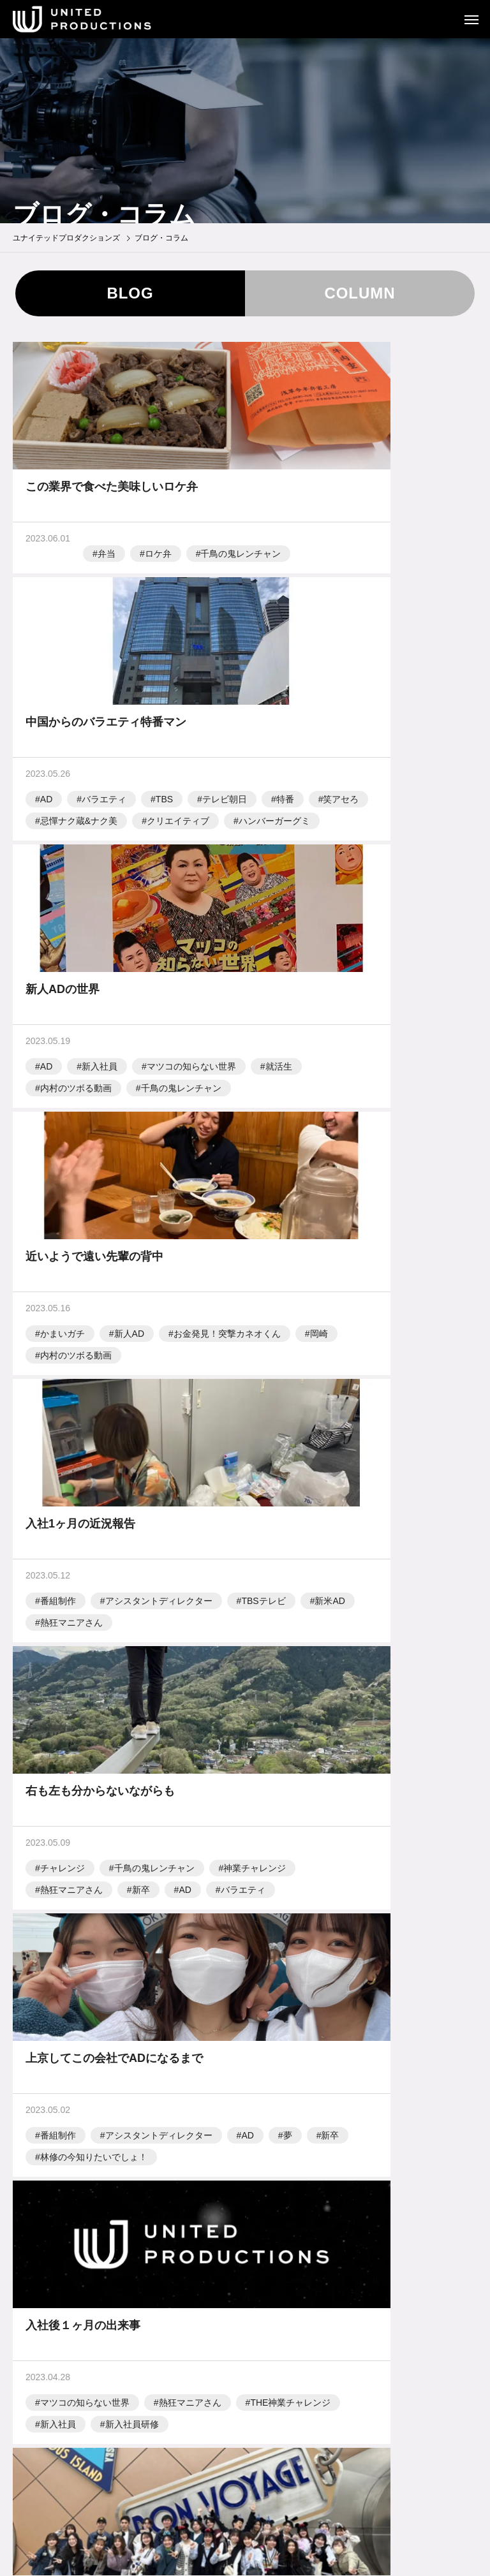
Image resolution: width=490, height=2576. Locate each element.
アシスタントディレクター (158, 1186)
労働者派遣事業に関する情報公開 (245, 2486)
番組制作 (58, 1186)
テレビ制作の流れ (245, 2421)
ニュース (245, 2333)
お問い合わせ (245, 2507)
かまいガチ (296, 875)
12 (147, 1886)
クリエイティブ (412, 608)
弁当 (49, 564)
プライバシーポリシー (245, 2464)
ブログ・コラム (245, 2354)
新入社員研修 (366, 1518)
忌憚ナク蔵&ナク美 (313, 608)
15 (231, 1886)
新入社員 (99, 875)
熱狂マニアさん (71, 1229)
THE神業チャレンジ (406, 1496)
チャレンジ (296, 1186)
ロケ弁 (100, 564)
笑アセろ (413, 586)
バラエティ (338, 564)
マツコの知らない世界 (85, 897)
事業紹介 (245, 2289)
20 (372, 1886)
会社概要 (245, 2311)
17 (288, 1886)
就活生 (172, 897)
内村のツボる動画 (76, 918)
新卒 (283, 1229)
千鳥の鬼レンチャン (80, 586)
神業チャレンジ (305, 1207)
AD (280, 564)
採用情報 (245, 2376)
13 (176, 1886)
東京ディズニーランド (85, 1807)
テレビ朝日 (296, 586)
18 (316, 1886)
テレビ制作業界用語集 (245, 2442)
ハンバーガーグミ (310, 629)
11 (119, 1886)
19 (344, 1886)
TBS (398, 564)
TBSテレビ (62, 1207)
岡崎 (420, 897)
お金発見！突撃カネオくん (328, 897)
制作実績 (245, 2267)
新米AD (129, 1207)
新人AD (363, 875)
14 (203, 1886)
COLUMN (359, 293)
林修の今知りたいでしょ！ (93, 1518)
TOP (245, 2246)
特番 (357, 586)
